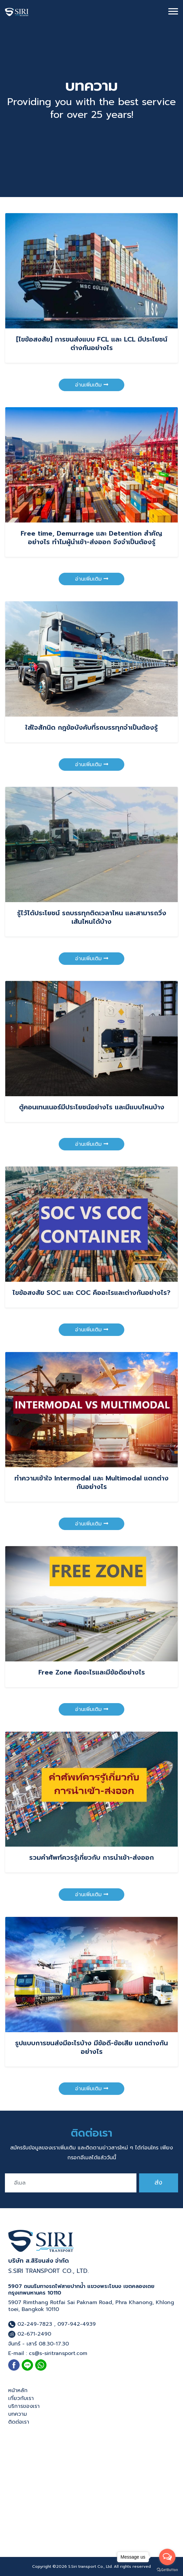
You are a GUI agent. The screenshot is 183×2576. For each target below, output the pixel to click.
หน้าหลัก (18, 2390)
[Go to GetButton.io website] (167, 2569)
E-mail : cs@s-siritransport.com (47, 2353)
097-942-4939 (76, 2324)
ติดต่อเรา (18, 2422)
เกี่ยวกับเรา (21, 2398)
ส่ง (158, 2182)
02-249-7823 (30, 2324)
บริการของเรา (24, 2406)
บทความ (17, 2414)
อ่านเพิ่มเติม (91, 385)
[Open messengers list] (167, 2557)
